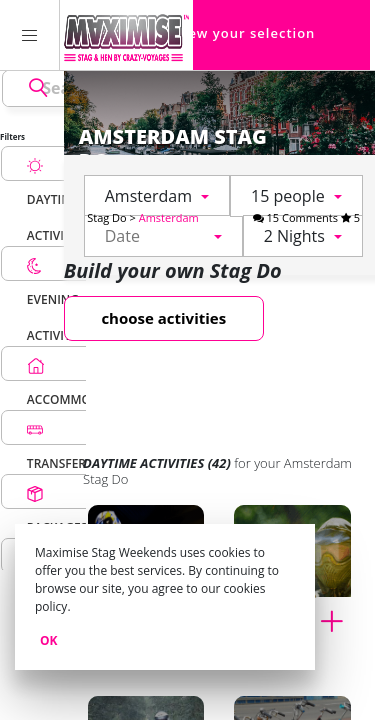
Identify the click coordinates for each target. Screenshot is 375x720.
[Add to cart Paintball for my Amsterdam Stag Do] (339, 619)
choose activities (163, 318)
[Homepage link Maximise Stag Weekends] (126, 35)
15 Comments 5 (306, 217)
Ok (49, 640)
